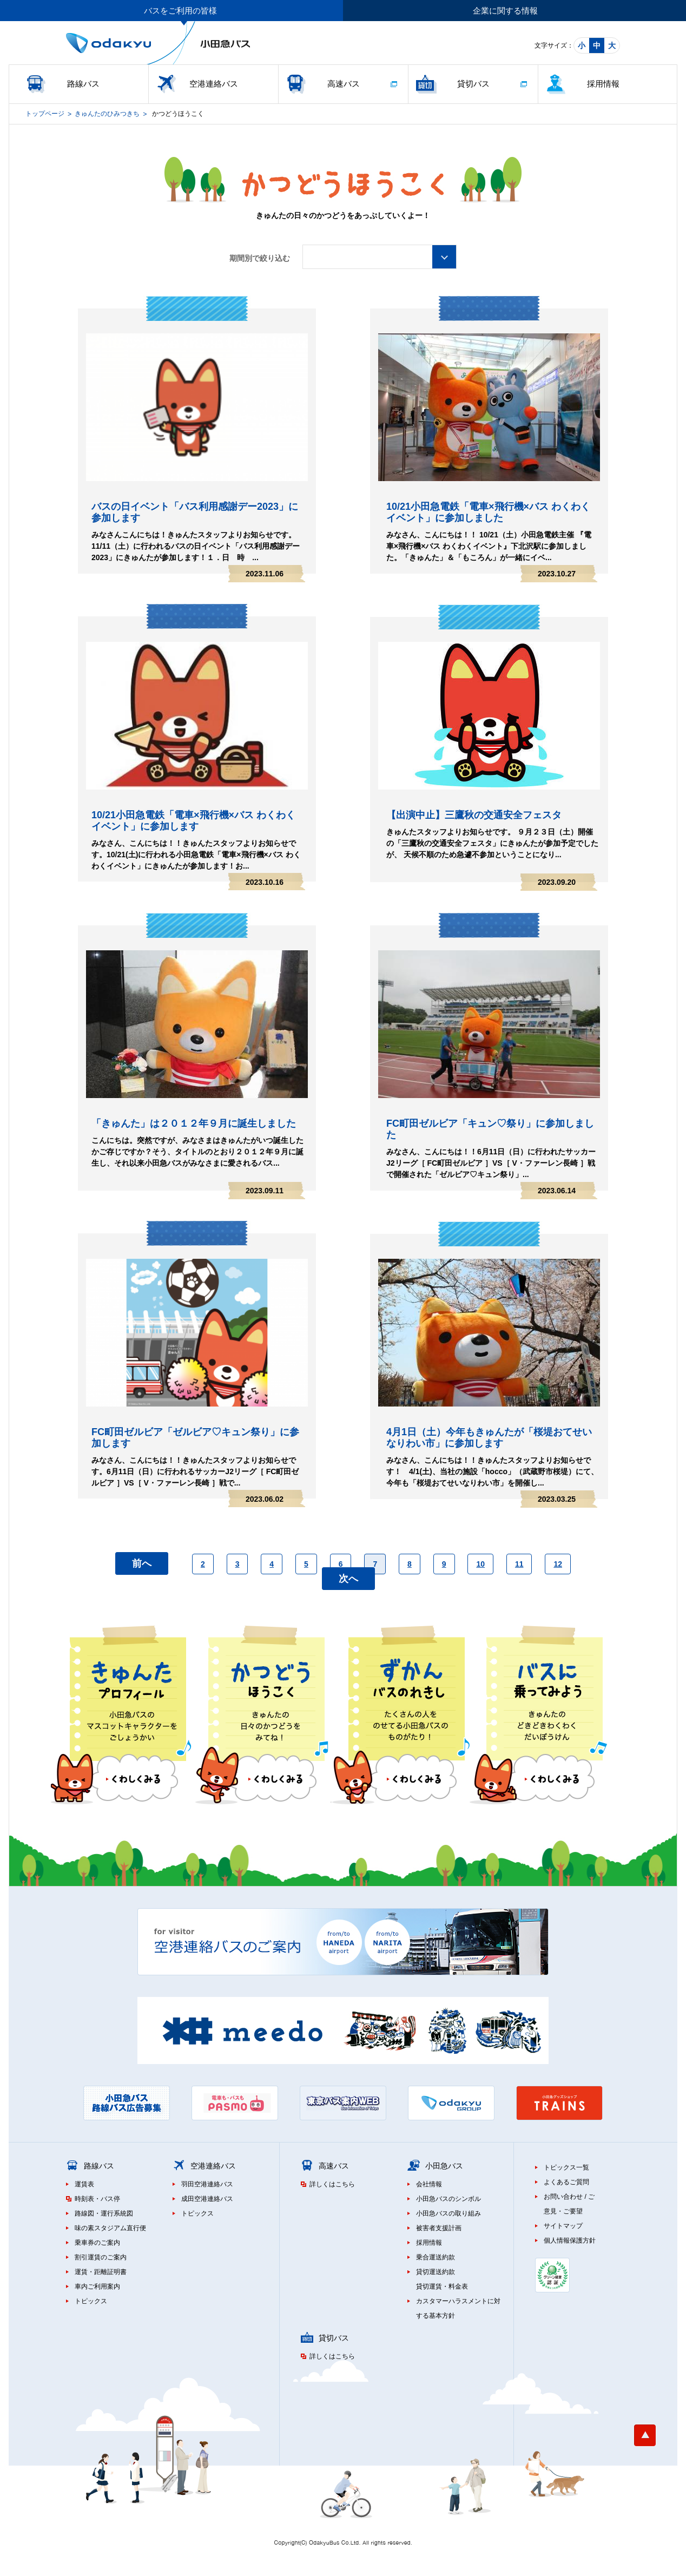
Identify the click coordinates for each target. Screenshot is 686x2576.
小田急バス (444, 2165)
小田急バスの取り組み (448, 2213)
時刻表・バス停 (97, 2199)
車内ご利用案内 (97, 2286)
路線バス (83, 83)
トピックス (91, 2301)
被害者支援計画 (438, 2228)
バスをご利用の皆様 (180, 10)
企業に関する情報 (505, 10)
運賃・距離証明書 (101, 2272)
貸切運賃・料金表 (442, 2286)
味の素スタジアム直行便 (110, 2228)
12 (557, 1564)
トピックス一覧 (566, 2167)
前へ (141, 1563)
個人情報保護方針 (570, 2240)
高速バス (343, 83)
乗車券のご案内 (97, 2242)
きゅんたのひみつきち (107, 113)
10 (480, 1564)
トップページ (44, 113)
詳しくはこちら (332, 2184)
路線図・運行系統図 (104, 2213)
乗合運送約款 (435, 2257)
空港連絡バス (213, 83)
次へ (348, 1578)
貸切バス (473, 83)
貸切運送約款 (435, 2272)
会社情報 (429, 2184)
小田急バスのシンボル (448, 2199)
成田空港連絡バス (207, 2199)
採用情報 (603, 83)
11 (519, 1564)
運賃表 (84, 2184)
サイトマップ (563, 2226)
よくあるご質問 (566, 2182)
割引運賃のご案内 (101, 2257)
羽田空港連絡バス (207, 2184)
